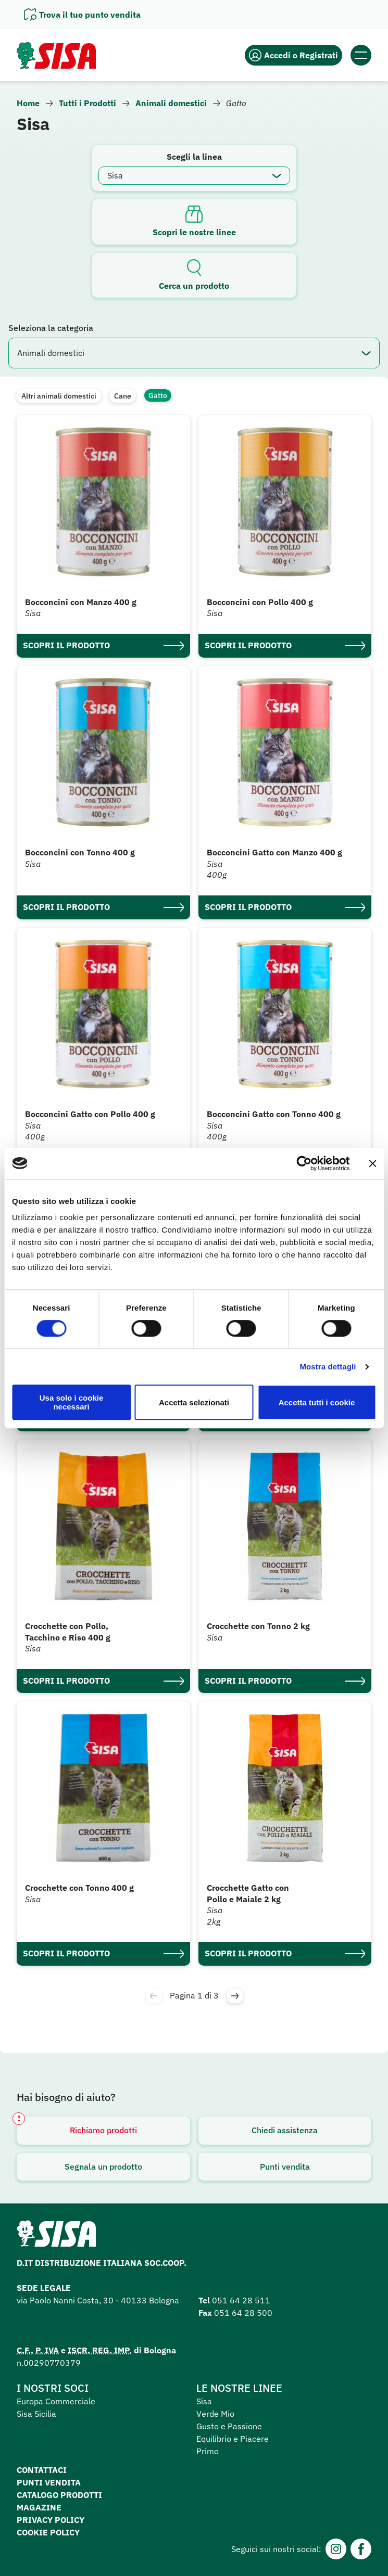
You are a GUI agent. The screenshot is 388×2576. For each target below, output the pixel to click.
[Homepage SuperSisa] (56, 2236)
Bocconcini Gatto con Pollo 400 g (90, 1114)
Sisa (204, 2401)
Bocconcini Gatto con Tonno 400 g (274, 1114)
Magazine (39, 2507)
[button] (235, 1996)
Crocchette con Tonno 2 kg (258, 1626)
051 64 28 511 (241, 2300)
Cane (122, 396)
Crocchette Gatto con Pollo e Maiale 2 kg (248, 1893)
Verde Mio (215, 2413)
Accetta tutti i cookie (317, 1402)
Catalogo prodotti (59, 2495)
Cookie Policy (48, 2532)
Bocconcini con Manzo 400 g (80, 602)
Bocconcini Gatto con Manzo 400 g (274, 852)
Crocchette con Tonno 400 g (79, 1887)
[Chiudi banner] (372, 1163)
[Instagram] (336, 2549)
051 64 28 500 (243, 2313)
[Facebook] (361, 2549)
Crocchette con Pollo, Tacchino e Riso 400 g (67, 1632)
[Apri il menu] (361, 55)
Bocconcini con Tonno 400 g (80, 852)
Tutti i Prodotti (87, 103)
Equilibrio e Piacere (232, 2438)
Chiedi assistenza (285, 2130)
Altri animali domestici (58, 396)
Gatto (157, 395)
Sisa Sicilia (36, 2413)
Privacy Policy (50, 2520)
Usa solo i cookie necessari (72, 1402)
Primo (207, 2451)
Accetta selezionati (194, 1402)
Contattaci (42, 2470)
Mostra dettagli (327, 1366)
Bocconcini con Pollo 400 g (260, 602)
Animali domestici (171, 103)
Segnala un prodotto (103, 2166)
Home (28, 103)
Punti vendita (285, 2166)
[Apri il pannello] (82, 14)
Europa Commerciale (56, 2401)
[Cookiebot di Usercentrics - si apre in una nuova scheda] (303, 1163)
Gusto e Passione (229, 2426)
